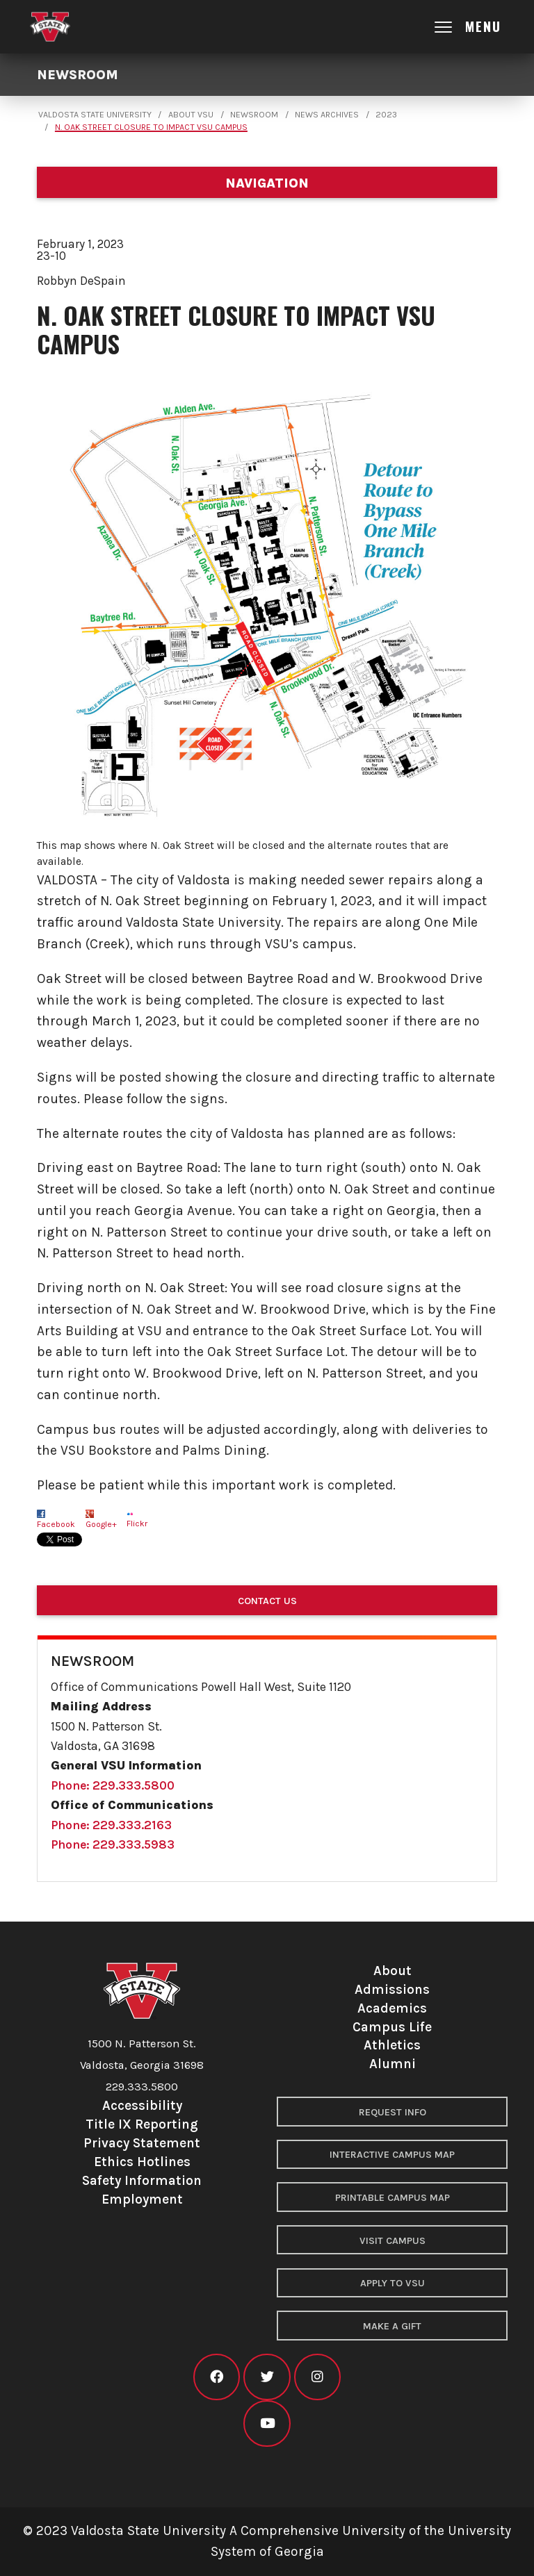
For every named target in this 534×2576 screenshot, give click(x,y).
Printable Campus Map (392, 2198)
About (392, 1970)
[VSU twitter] (266, 2377)
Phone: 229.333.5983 (113, 1844)
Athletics (392, 2044)
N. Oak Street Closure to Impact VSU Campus (151, 127)
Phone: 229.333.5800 (113, 1785)
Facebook (56, 1524)
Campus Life (392, 2026)
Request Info (392, 2112)
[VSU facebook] (216, 2377)
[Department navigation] (267, 182)
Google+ (101, 1524)
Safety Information (142, 2180)
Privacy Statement (141, 2142)
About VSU (190, 114)
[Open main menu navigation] (480, 26)
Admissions (392, 1989)
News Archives (327, 114)
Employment (142, 2199)
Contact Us (267, 1601)
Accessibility (142, 2105)
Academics (392, 2008)
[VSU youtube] (266, 2423)
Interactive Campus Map (392, 2155)
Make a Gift (392, 2326)
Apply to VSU (392, 2283)
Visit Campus (392, 2241)
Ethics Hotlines (142, 2161)
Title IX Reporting (142, 2124)
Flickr (137, 1523)
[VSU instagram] (317, 2377)
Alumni (392, 2063)
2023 (386, 114)
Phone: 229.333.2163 (111, 1825)
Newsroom (77, 75)
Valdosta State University (95, 114)
